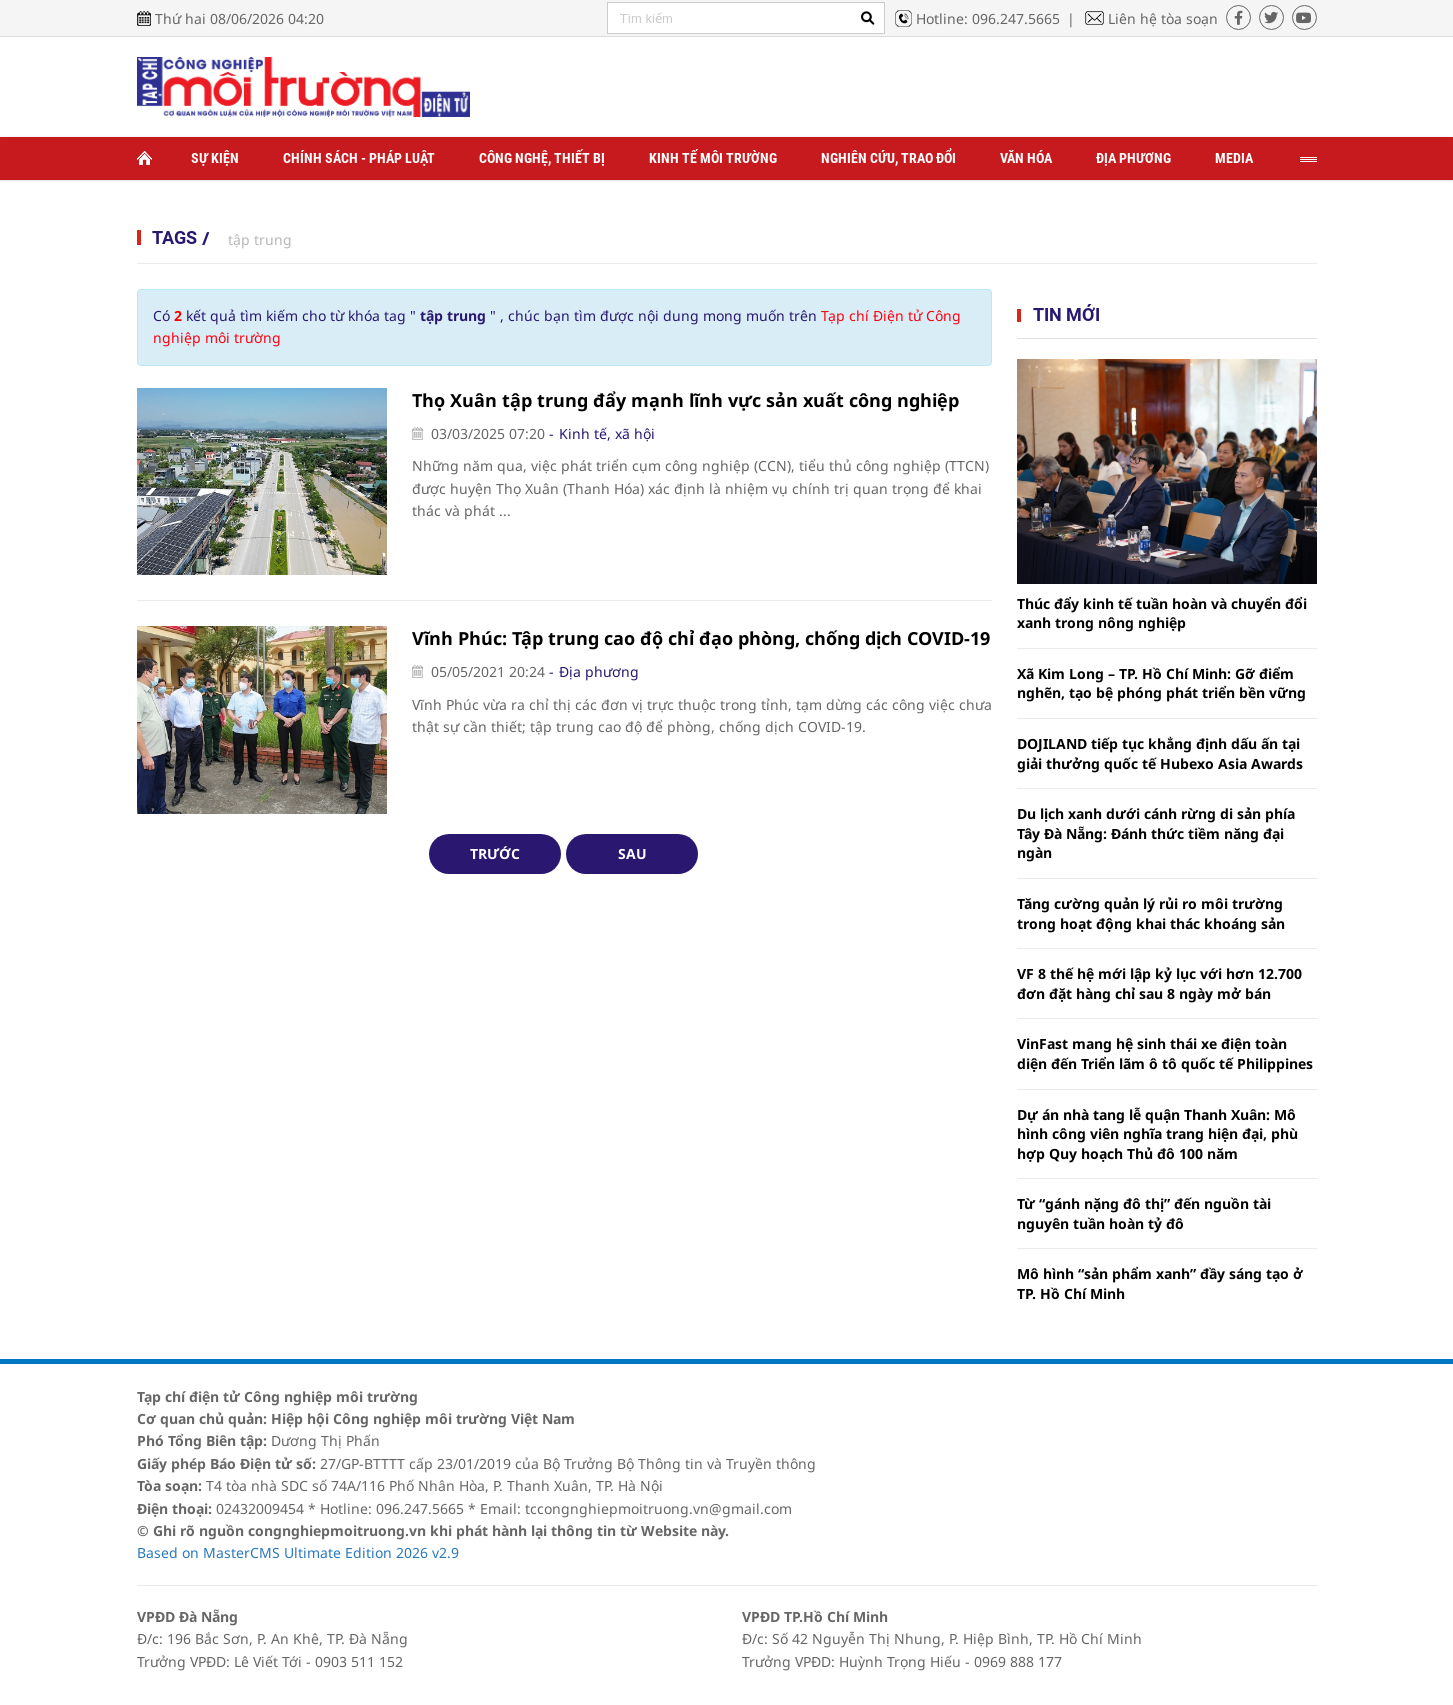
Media (1234, 158)
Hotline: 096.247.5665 (988, 18)
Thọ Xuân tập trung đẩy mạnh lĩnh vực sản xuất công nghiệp (685, 400)
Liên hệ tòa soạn (1163, 18)
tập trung (260, 239)
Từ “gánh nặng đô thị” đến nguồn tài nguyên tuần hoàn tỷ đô (1144, 1213)
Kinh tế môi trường (713, 158)
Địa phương (1133, 158)
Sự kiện (215, 158)
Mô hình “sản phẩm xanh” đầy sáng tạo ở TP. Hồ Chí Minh (1160, 1283)
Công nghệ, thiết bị (542, 158)
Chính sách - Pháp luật (359, 158)
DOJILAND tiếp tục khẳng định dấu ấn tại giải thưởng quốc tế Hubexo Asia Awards (1160, 753)
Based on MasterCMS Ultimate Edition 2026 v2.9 (298, 1552)
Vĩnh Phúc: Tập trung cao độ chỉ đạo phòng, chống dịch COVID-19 (701, 638)
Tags (174, 237)
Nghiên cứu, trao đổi (888, 158)
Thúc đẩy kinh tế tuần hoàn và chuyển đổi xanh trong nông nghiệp (1162, 613)
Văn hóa (1026, 158)
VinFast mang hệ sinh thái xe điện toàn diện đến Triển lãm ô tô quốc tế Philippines (1165, 1053)
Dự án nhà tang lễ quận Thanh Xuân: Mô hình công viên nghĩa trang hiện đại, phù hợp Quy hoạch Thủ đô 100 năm (1157, 1134)
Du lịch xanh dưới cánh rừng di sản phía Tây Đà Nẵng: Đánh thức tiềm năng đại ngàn (1156, 833)
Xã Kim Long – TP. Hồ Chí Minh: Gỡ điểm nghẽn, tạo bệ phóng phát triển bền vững (1161, 683)
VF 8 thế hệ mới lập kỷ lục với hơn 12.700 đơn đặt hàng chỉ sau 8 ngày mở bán (1159, 983)
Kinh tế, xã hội (607, 433)
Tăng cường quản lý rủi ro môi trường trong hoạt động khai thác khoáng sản (1151, 913)
